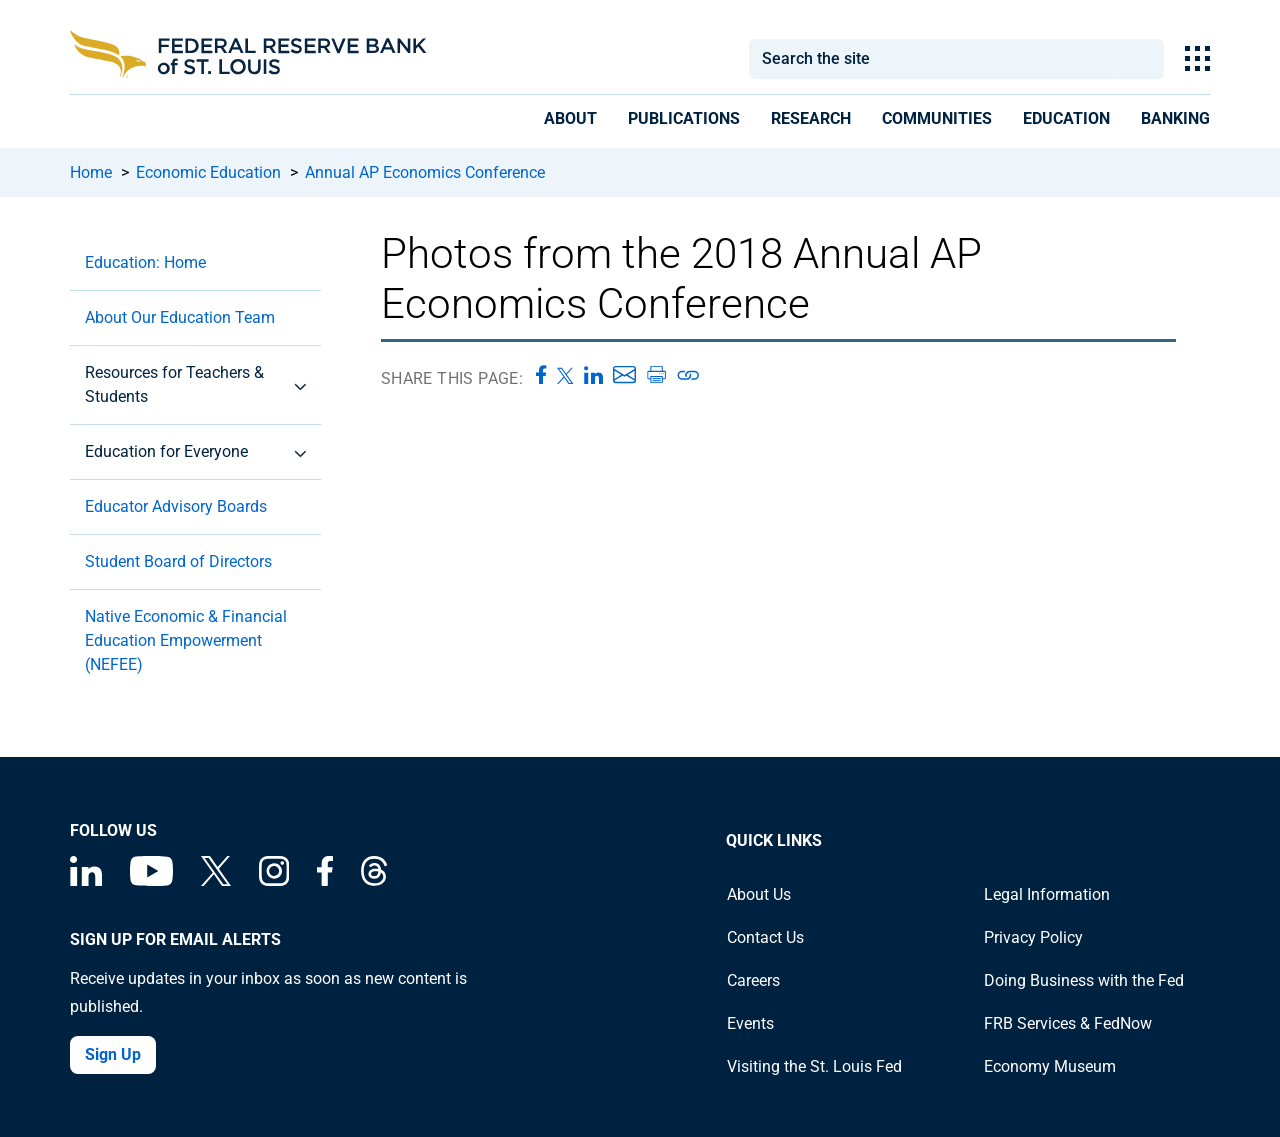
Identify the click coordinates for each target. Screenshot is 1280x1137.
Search (1140, 59)
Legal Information (1047, 894)
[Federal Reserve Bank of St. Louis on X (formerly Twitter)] (216, 880)
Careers (753, 980)
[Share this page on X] (565, 375)
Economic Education (208, 172)
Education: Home (145, 262)
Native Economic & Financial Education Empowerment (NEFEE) (186, 640)
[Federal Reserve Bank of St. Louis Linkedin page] (86, 880)
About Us (759, 894)
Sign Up (113, 1054)
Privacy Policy (1033, 937)
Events (750, 1023)
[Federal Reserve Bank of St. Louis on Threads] (374, 880)
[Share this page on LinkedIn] (593, 375)
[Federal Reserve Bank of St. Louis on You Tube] (151, 880)
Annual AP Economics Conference (425, 172)
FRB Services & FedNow (1068, 1023)
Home (91, 172)
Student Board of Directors (178, 561)
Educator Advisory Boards (176, 506)
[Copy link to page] (689, 375)
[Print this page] (656, 375)
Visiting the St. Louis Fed (814, 1066)
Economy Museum (1050, 1066)
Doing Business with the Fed (1084, 980)
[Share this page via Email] (624, 375)
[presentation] (570, 122)
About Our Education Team (180, 317)
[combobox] (932, 59)
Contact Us (765, 937)
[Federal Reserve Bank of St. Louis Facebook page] (325, 880)
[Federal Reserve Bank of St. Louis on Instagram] (274, 880)
